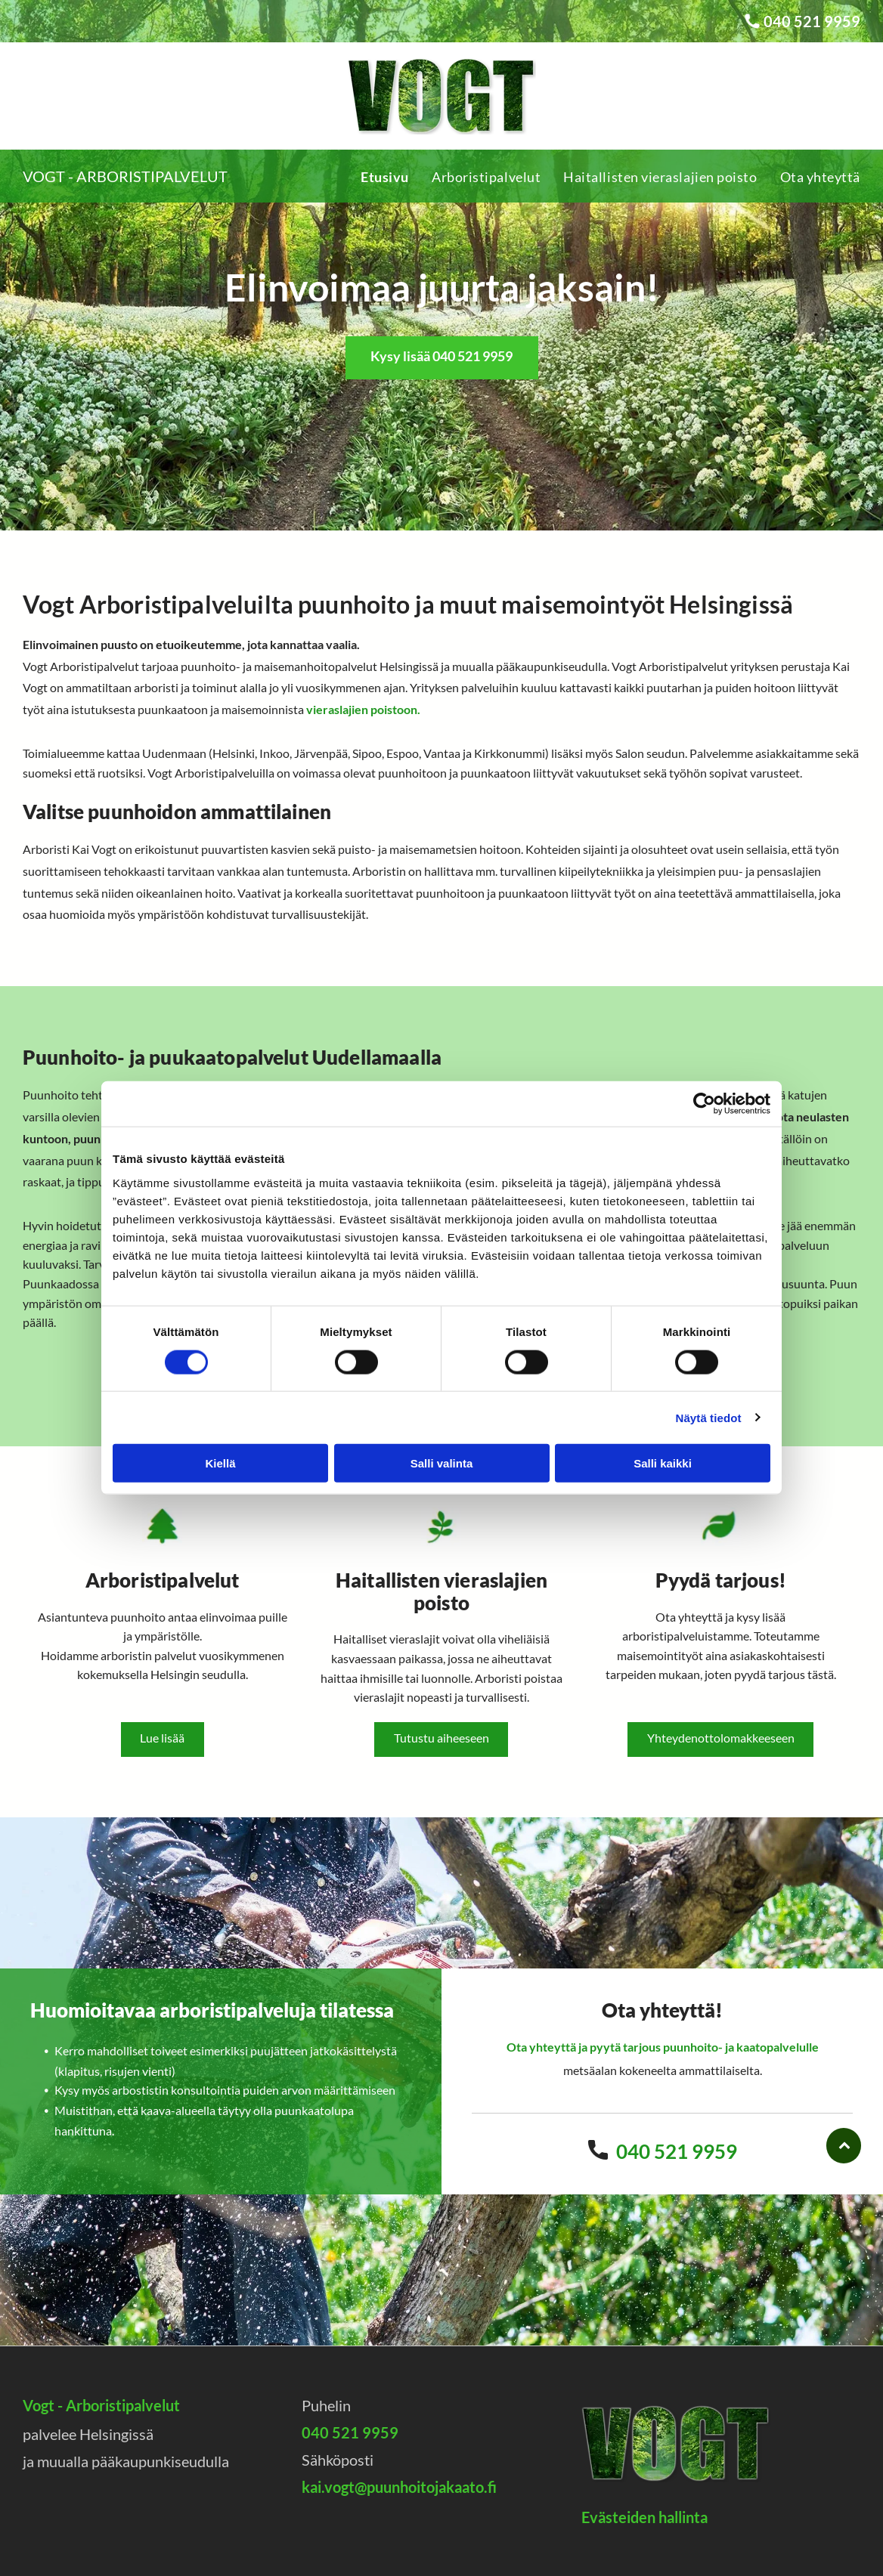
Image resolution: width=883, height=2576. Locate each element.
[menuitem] (373, 176)
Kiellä (220, 1463)
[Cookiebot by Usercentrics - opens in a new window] (704, 1104)
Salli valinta (442, 1463)
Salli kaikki (663, 1463)
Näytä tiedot (709, 1417)
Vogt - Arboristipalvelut (125, 176)
